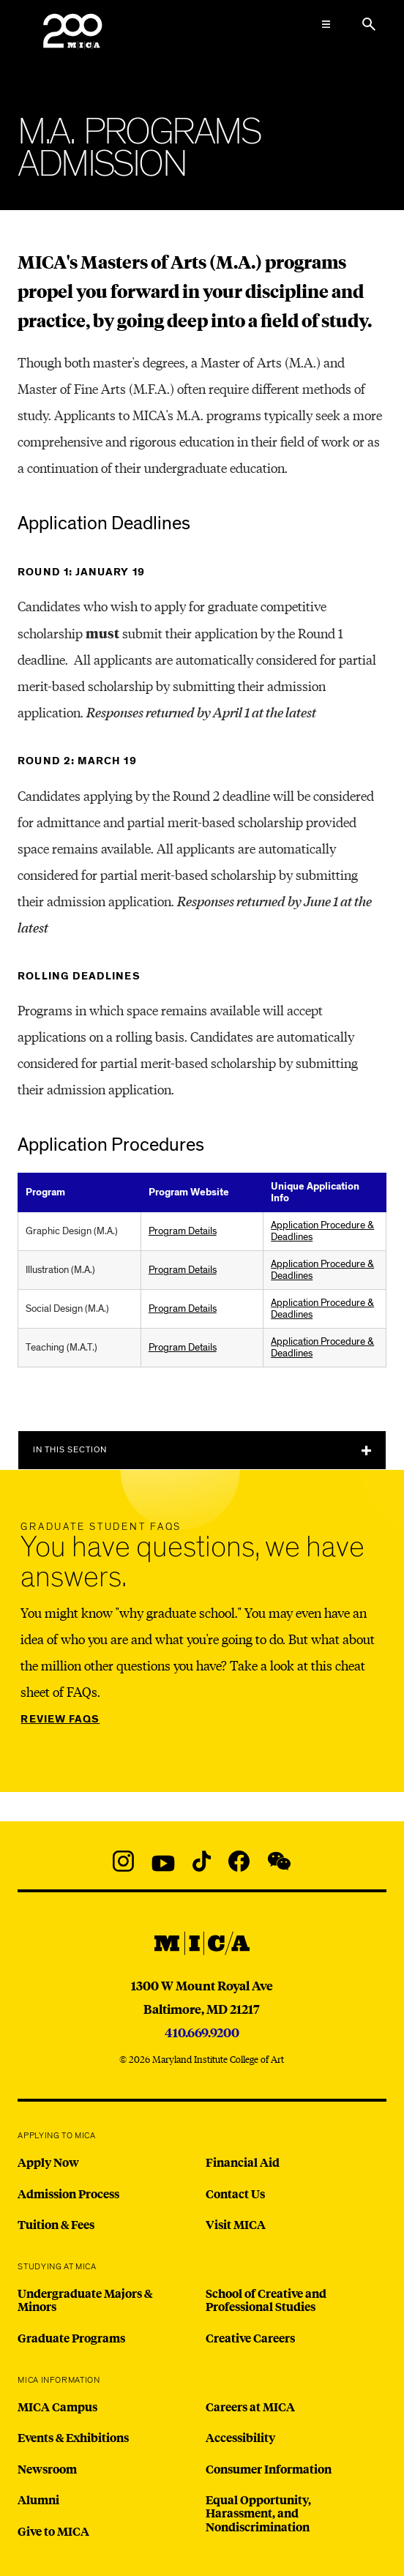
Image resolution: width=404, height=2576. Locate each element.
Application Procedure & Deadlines (322, 1231)
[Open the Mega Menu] (326, 24)
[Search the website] (368, 24)
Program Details (183, 1231)
